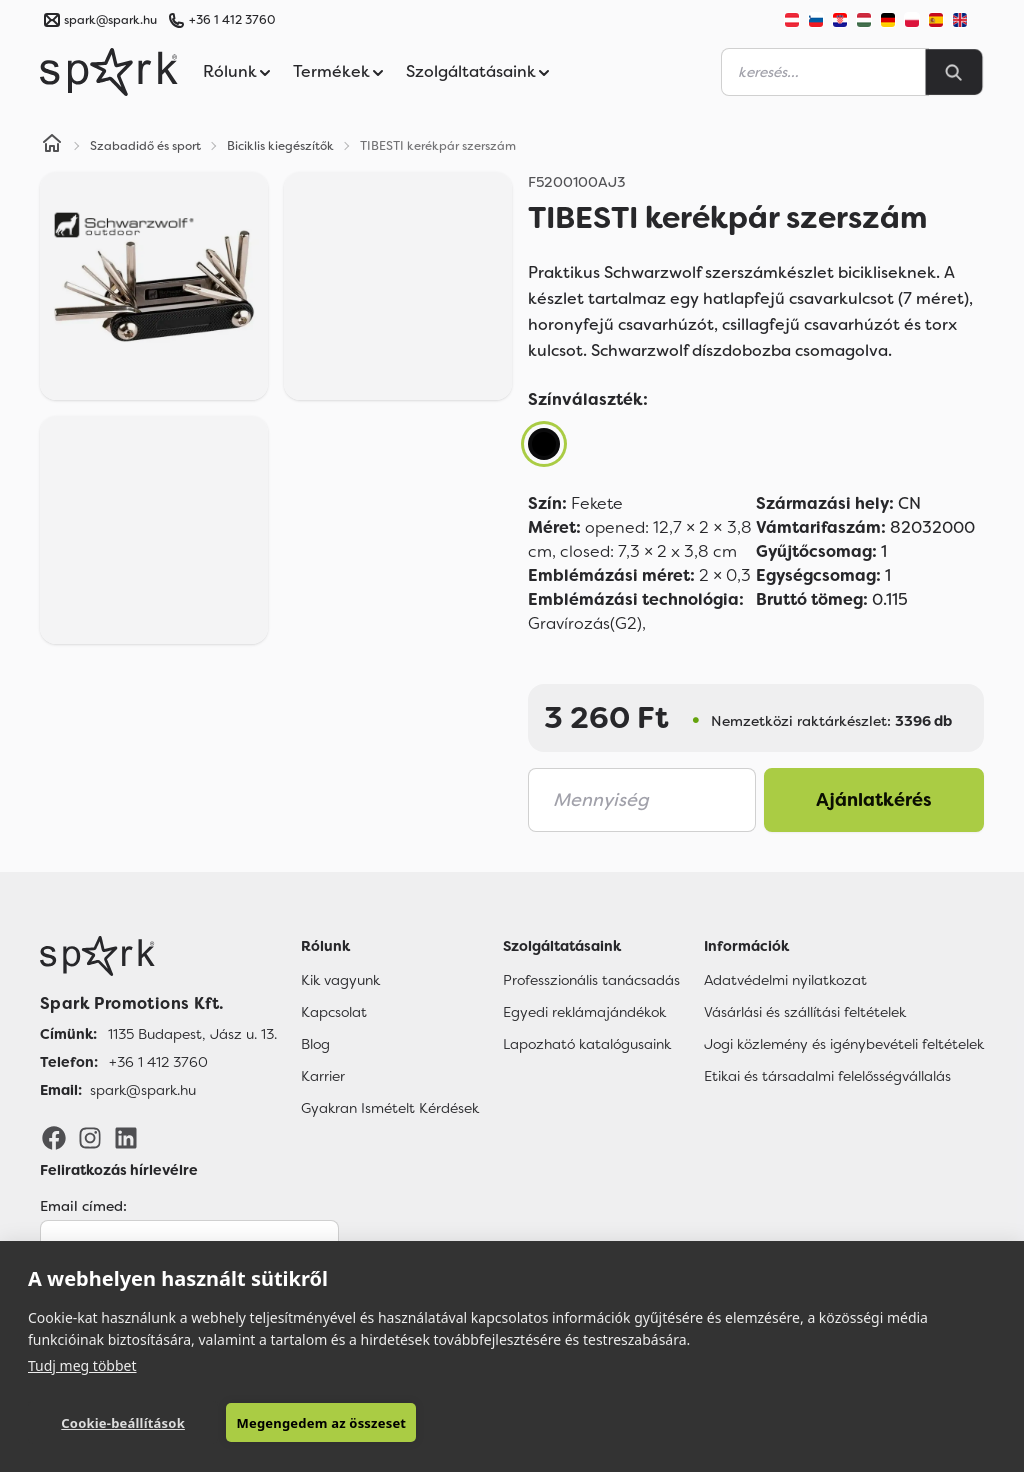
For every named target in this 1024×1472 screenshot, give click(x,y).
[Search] (954, 72)
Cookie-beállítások (123, 1423)
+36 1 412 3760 (232, 20)
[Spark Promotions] (109, 72)
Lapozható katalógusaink (587, 1044)
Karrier (323, 1076)
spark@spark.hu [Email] (143, 1090)
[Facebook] (54, 1137)
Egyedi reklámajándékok (584, 1012)
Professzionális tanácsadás (591, 980)
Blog (315, 1044)
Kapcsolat (334, 1012)
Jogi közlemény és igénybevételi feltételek (844, 1044)
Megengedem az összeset (321, 1423)
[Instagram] (90, 1137)
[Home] (52, 146)
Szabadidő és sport (145, 146)
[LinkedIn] (126, 1137)
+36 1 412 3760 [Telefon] (158, 1062)
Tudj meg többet (82, 1365)
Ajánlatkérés (874, 800)
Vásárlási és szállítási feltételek (805, 1012)
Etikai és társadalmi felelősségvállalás (827, 1076)
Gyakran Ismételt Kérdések (390, 1108)
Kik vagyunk (340, 980)
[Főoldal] (158, 956)
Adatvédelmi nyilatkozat (785, 980)
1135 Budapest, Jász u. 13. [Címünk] (192, 1034)
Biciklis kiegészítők (280, 146)
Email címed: (83, 1206)
